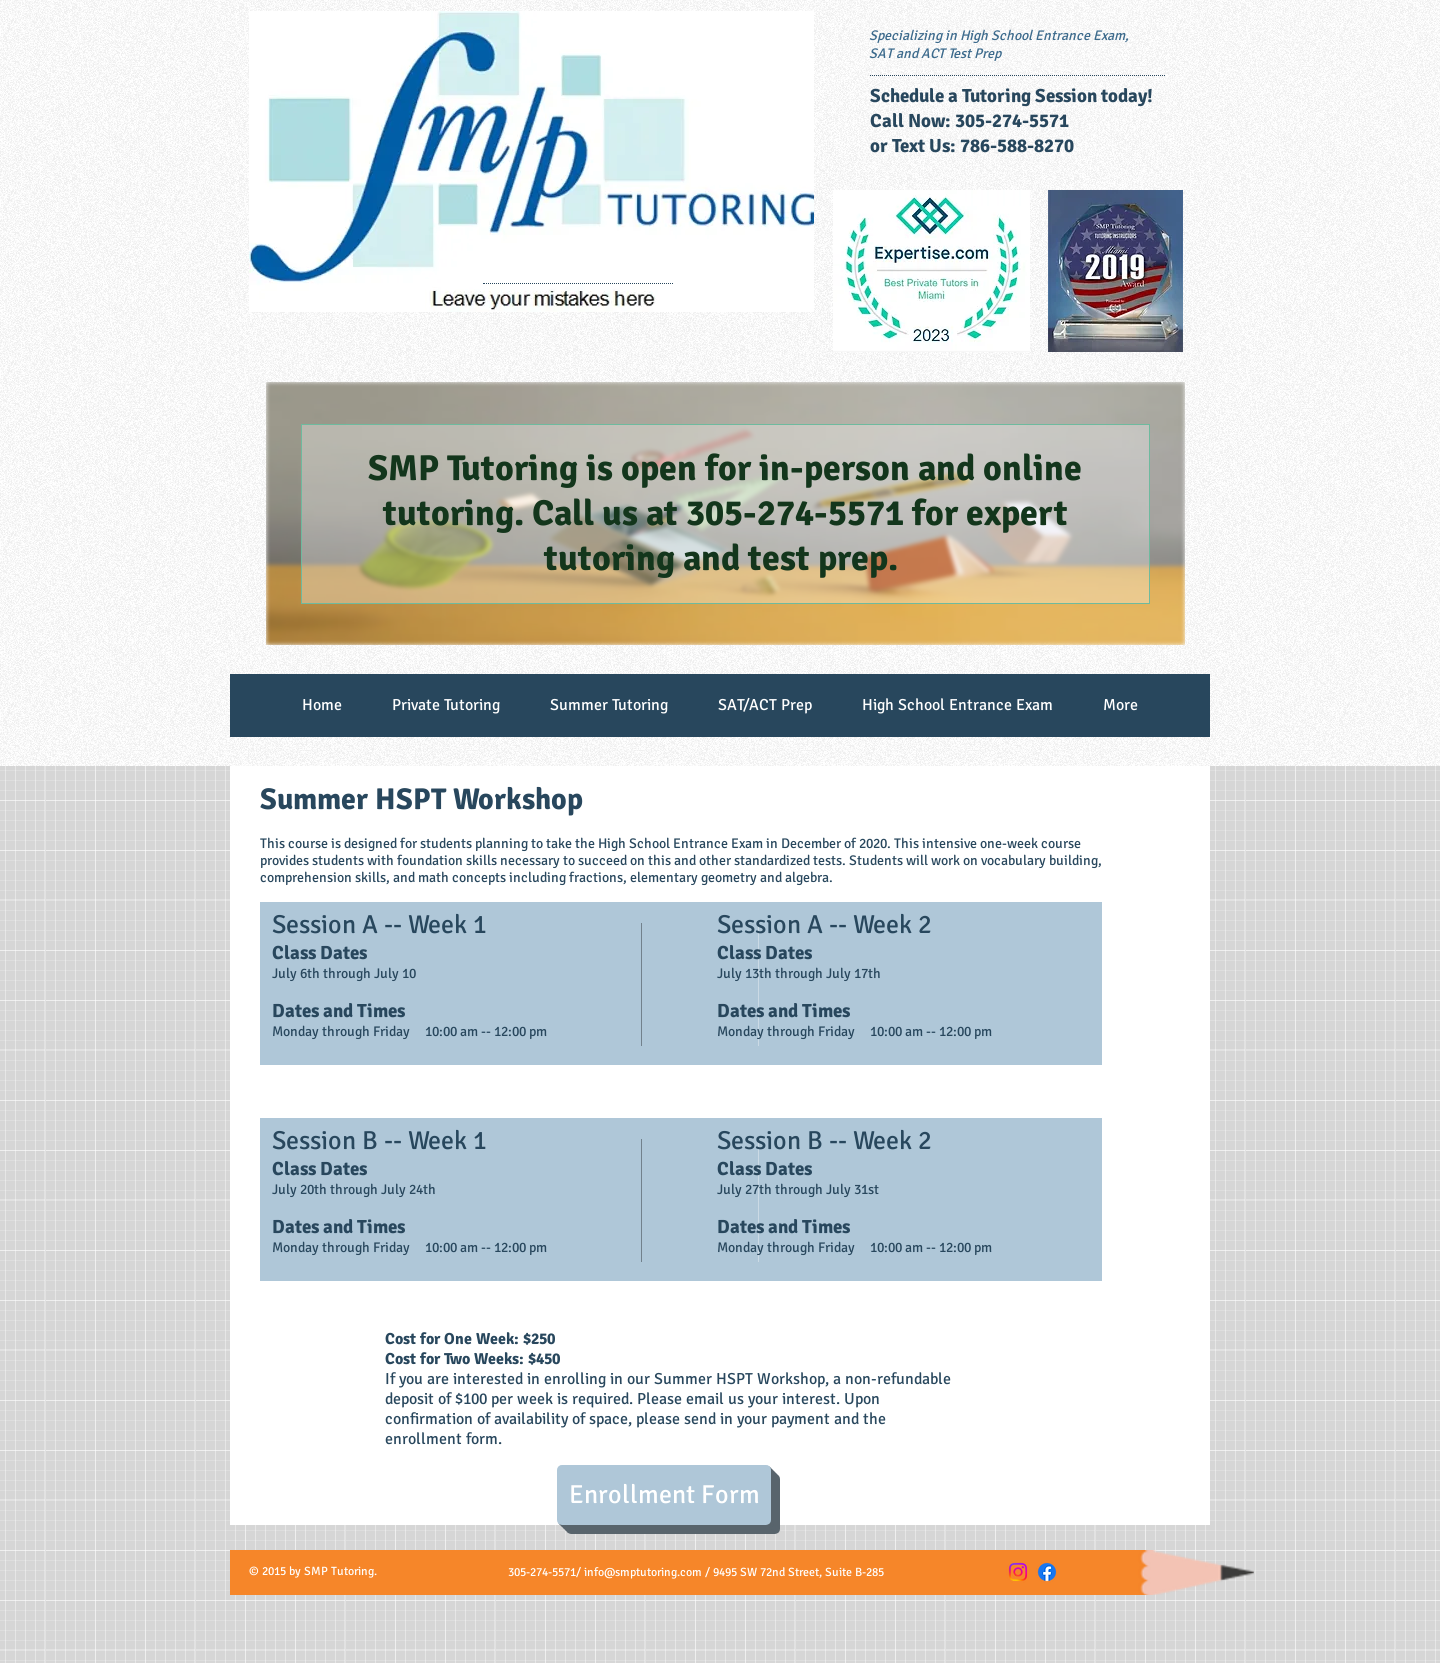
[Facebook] (1047, 1572)
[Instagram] (1018, 1572)
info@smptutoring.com (643, 1572)
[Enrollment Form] (664, 1495)
